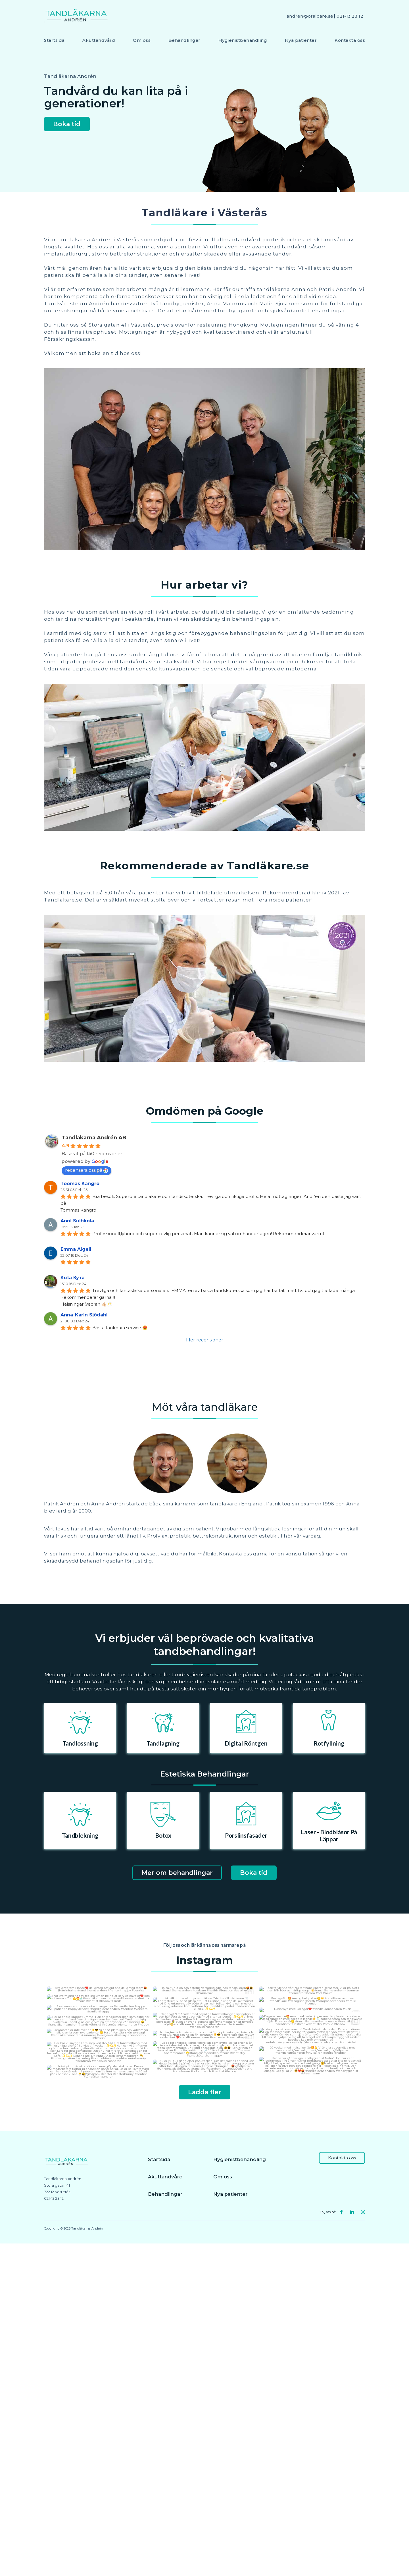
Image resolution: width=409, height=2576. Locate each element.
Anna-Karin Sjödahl (84, 1315)
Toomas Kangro (79, 1183)
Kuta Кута (72, 1277)
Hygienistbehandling (242, 40)
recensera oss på (86, 1170)
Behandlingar (184, 40)
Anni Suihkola (77, 1220)
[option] (80, 1728)
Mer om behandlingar (177, 1873)
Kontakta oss (350, 40)
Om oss (142, 40)
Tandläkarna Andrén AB (94, 1138)
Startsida (54, 40)
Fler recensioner (204, 1340)
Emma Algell (75, 1249)
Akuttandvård (98, 40)
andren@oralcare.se (310, 16)
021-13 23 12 (350, 16)
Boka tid (67, 124)
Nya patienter (301, 40)
